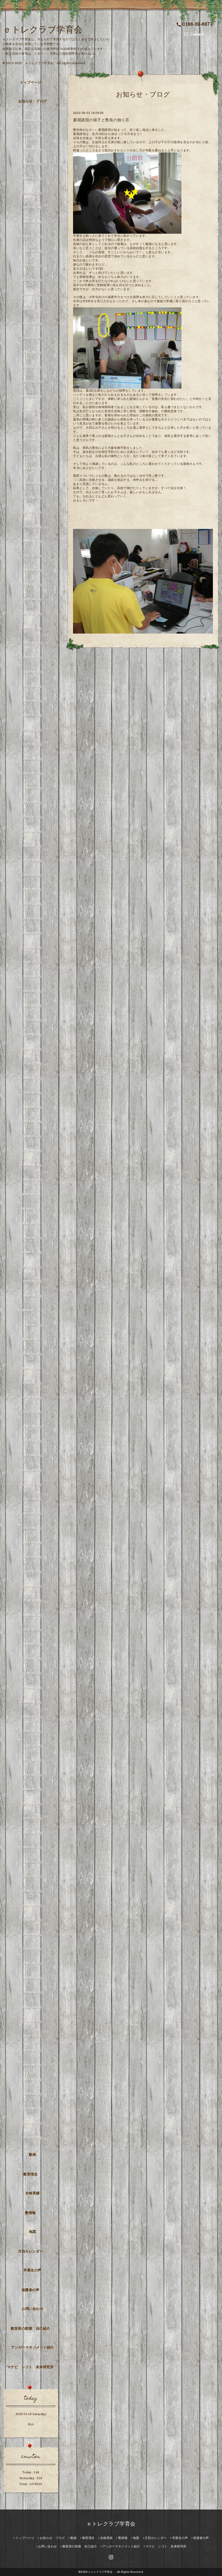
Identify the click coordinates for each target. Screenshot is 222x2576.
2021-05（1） (33, 817)
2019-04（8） (33, 1180)
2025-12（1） (33, 178)
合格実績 (32, 2193)
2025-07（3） (33, 236)
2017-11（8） (33, 1426)
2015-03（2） (33, 1847)
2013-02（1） (33, 2137)
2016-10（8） (33, 1600)
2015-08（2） (33, 1789)
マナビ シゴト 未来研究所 (30, 2367)
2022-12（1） (33, 556)
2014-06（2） (33, 1963)
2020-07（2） (33, 962)
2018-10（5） (33, 1267)
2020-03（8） (33, 1020)
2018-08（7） (33, 1296)
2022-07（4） (33, 628)
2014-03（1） (33, 2007)
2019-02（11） (33, 1209)
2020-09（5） (33, 933)
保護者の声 (30, 2290)
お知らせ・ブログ (32, 101)
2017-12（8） (33, 1412)
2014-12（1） (33, 1876)
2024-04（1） (33, 396)
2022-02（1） (33, 701)
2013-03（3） (33, 2123)
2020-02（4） (33, 1034)
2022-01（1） (33, 715)
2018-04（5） (33, 1354)
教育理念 (30, 2174)
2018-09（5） (33, 1281)
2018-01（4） (33, 1397)
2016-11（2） (33, 1586)
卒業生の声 (32, 2270)
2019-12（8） (33, 1063)
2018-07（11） (33, 1310)
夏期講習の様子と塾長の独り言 (101, 120)
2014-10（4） (33, 1905)
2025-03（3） (33, 294)
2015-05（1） (33, 1818)
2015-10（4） (33, 1760)
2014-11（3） (33, 1891)
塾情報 (30, 2213)
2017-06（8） (33, 1499)
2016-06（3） (33, 1658)
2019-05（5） (33, 1165)
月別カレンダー (30, 2251)
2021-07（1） (33, 788)
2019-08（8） (33, 1121)
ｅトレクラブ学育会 (47, 29)
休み (31, 2424)
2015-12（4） (33, 1731)
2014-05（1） (33, 1978)
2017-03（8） (33, 1542)
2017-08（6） (33, 1470)
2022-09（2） (33, 599)
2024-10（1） (33, 352)
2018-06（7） (33, 1325)
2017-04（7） (33, 1528)
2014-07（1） (33, 1949)
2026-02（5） (33, 149)
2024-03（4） (33, 410)
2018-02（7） (33, 1383)
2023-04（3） (33, 497)
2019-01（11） (33, 1223)
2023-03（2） (33, 512)
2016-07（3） (33, 1644)
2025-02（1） (33, 309)
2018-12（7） (33, 1238)
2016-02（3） (33, 1702)
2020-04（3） (33, 1005)
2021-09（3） (33, 759)
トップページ (30, 82)
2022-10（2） (33, 585)
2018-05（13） (33, 1339)
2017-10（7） (33, 1441)
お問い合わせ (32, 2309)
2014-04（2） (33, 1992)
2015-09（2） (33, 1775)
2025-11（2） (33, 193)
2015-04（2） (33, 1833)
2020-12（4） (33, 889)
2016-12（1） (33, 1571)
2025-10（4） (33, 207)
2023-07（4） (33, 454)
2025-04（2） (33, 280)
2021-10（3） (33, 744)
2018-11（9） (33, 1252)
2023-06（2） (33, 468)
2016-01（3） (33, 1716)
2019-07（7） (33, 1136)
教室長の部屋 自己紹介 (30, 2328)
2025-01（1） (33, 323)
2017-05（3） (33, 1513)
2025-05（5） (33, 265)
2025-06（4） (33, 251)
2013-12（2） (33, 2036)
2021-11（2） (33, 730)
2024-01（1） (33, 425)
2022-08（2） (33, 614)
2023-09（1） (33, 439)
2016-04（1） (33, 1687)
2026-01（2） (33, 164)
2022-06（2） (33, 643)
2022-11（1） (33, 570)
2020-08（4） (33, 947)
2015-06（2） (33, 1804)
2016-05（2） (33, 1673)
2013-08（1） (33, 2065)
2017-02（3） (33, 1557)
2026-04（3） (33, 120)
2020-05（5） (33, 991)
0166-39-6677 (195, 24)
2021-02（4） (33, 860)
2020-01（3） (33, 1049)
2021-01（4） (33, 875)
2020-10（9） (33, 918)
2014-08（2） (33, 1934)
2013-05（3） (33, 2094)
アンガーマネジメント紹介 (32, 2347)
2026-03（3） (33, 135)
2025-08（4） (33, 222)
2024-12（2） (33, 338)
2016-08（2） (33, 1629)
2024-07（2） (33, 367)
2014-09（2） (33, 1920)
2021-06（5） (33, 802)
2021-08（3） (33, 773)
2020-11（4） (33, 904)
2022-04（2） (33, 672)
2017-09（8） (33, 1455)
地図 (32, 2231)
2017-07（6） (33, 1484)
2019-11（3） (33, 1078)
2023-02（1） (33, 526)
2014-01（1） (33, 2021)
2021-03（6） (33, 846)
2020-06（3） (33, 976)
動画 (32, 2154)
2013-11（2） (33, 2050)
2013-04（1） (33, 2108)
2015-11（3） (33, 1746)
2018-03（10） (33, 1368)
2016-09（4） (33, 1615)
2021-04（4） (33, 831)
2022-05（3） (33, 657)
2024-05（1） (33, 381)
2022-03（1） (33, 686)
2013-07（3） (33, 2079)
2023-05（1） (33, 483)
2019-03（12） (33, 1194)
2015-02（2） (33, 1862)
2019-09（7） (33, 1107)
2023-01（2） (33, 541)
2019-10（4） (33, 1092)
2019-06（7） (33, 1151)
